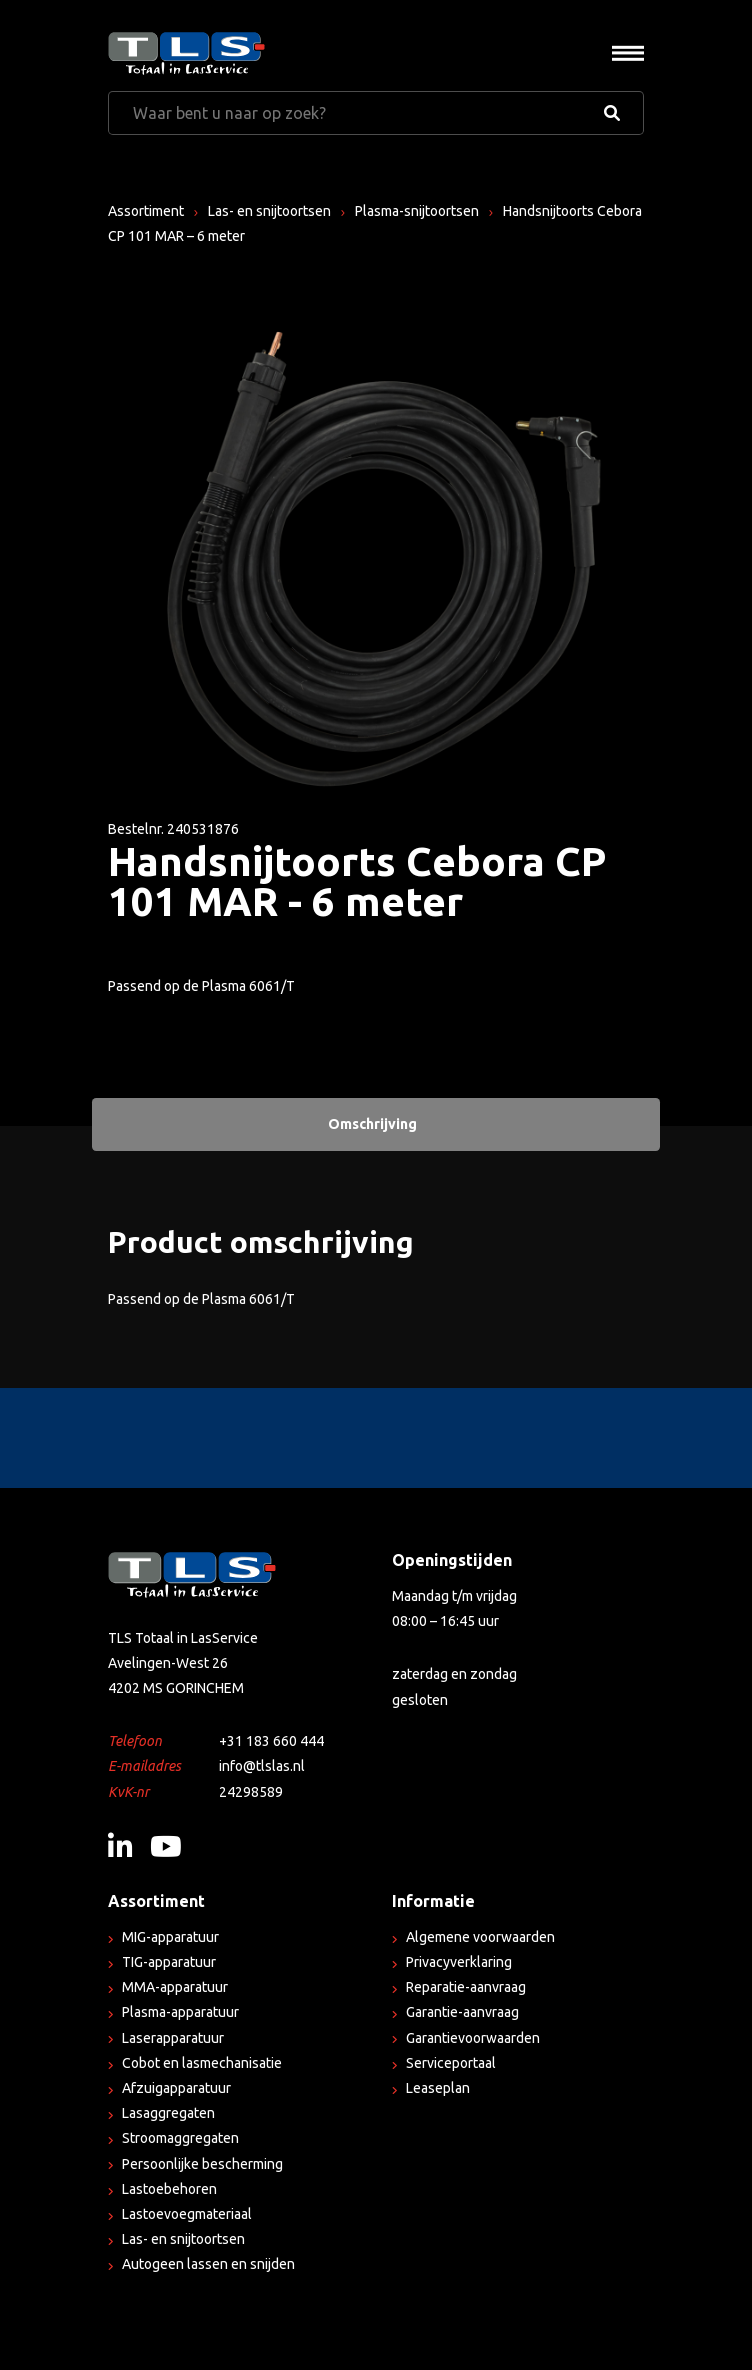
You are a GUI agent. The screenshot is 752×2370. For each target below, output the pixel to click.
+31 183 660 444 (271, 1741)
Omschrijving (372, 1124)
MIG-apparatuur (170, 1937)
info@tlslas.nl (262, 1766)
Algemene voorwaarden (480, 1937)
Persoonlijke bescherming (202, 2164)
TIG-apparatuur (169, 1962)
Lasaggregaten (168, 2113)
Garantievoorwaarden (473, 2038)
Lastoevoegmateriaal (187, 2214)
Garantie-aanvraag (462, 2012)
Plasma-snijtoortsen (417, 211)
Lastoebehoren (169, 2189)
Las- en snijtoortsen (269, 211)
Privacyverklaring (459, 1962)
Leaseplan (438, 2088)
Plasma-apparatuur (180, 2012)
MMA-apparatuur (175, 1987)
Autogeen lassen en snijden (208, 2264)
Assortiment (146, 211)
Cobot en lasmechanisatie (202, 2063)
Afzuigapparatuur (176, 2088)
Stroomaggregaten (180, 2138)
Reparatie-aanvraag (466, 1987)
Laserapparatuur (173, 2038)
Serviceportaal (451, 2063)
